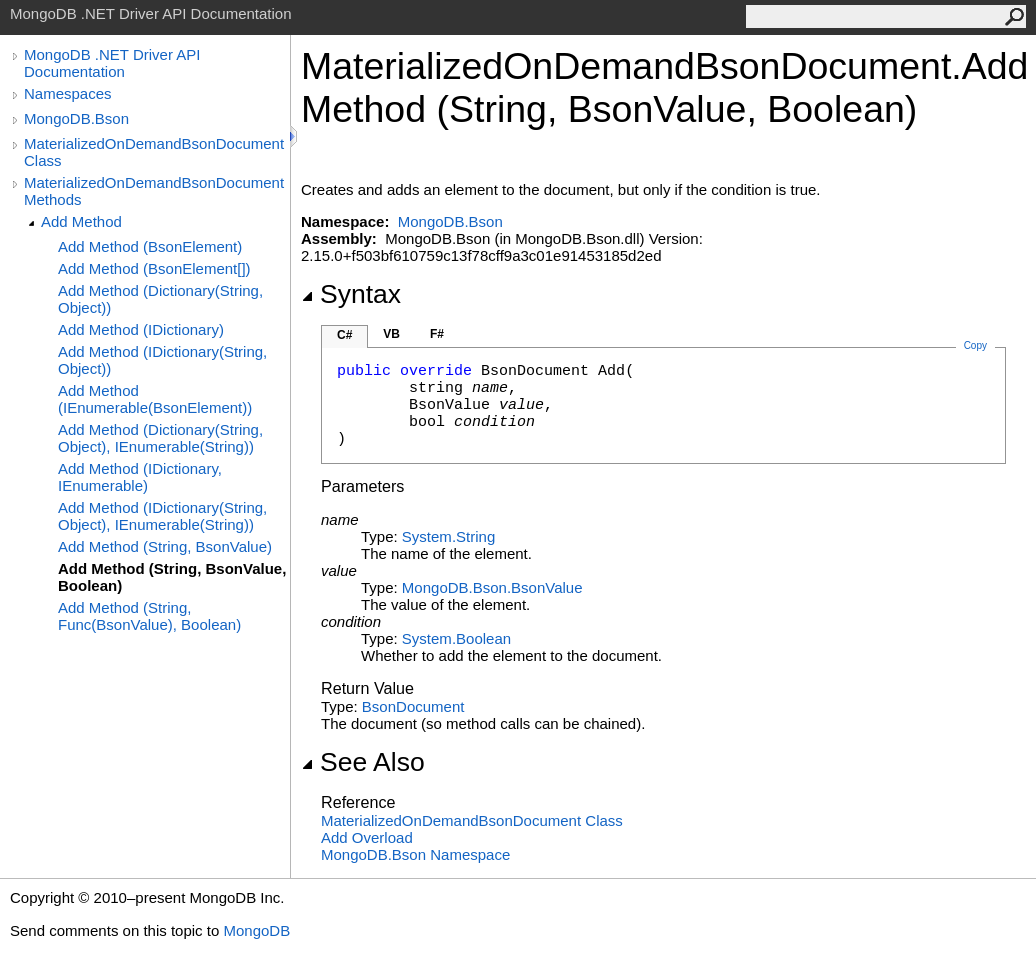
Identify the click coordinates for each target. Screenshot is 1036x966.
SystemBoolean (456, 638)
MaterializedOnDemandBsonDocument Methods (154, 191)
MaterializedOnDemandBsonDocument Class (154, 152)
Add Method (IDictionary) (141, 329)
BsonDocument (413, 706)
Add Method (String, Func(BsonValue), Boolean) (149, 616)
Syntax (351, 294)
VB (391, 334)
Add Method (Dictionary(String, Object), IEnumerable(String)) (160, 438)
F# (437, 334)
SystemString (448, 536)
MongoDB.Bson (76, 118)
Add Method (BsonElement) (150, 246)
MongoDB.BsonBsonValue (492, 587)
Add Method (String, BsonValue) (165, 546)
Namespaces (68, 93)
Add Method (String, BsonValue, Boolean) (172, 577)
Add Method (81, 221)
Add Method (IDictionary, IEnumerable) (140, 477)
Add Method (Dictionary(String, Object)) (160, 299)
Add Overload (367, 837)
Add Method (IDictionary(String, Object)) (162, 360)
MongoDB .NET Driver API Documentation (112, 63)
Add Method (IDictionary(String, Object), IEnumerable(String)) (162, 516)
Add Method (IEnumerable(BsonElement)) (155, 399)
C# (344, 335)
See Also (363, 762)
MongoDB (256, 930)
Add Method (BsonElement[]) (154, 268)
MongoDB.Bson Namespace (415, 854)
